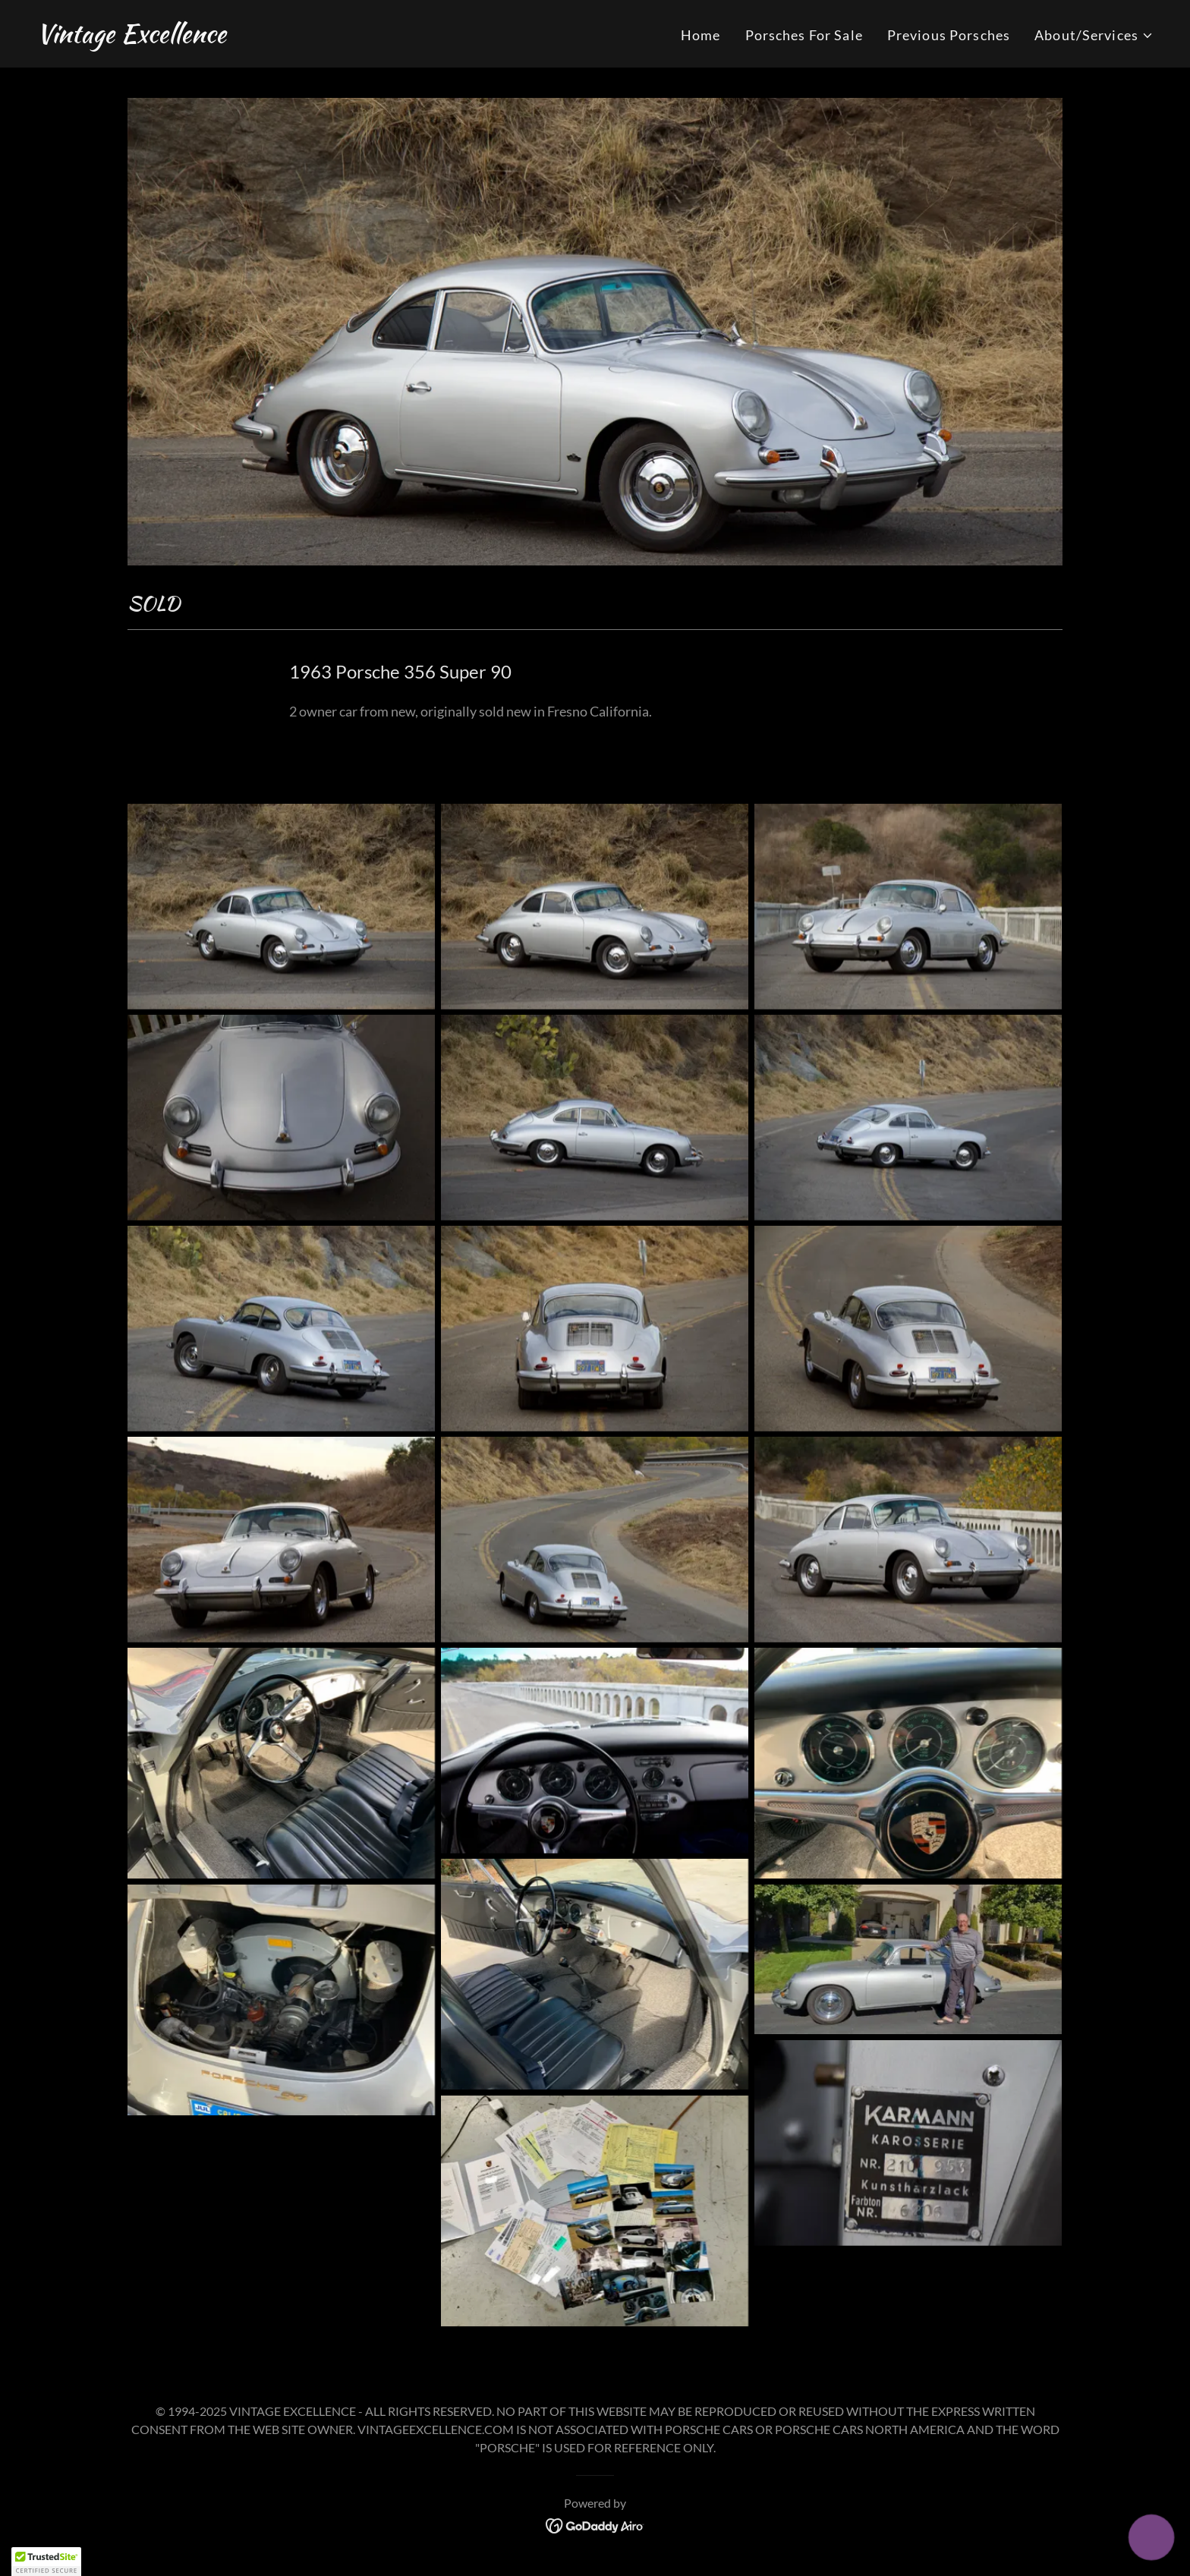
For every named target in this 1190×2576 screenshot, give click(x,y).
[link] (131, 37)
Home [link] (701, 35)
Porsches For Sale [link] (804, 35)
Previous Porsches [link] (948, 35)
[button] (1094, 35)
